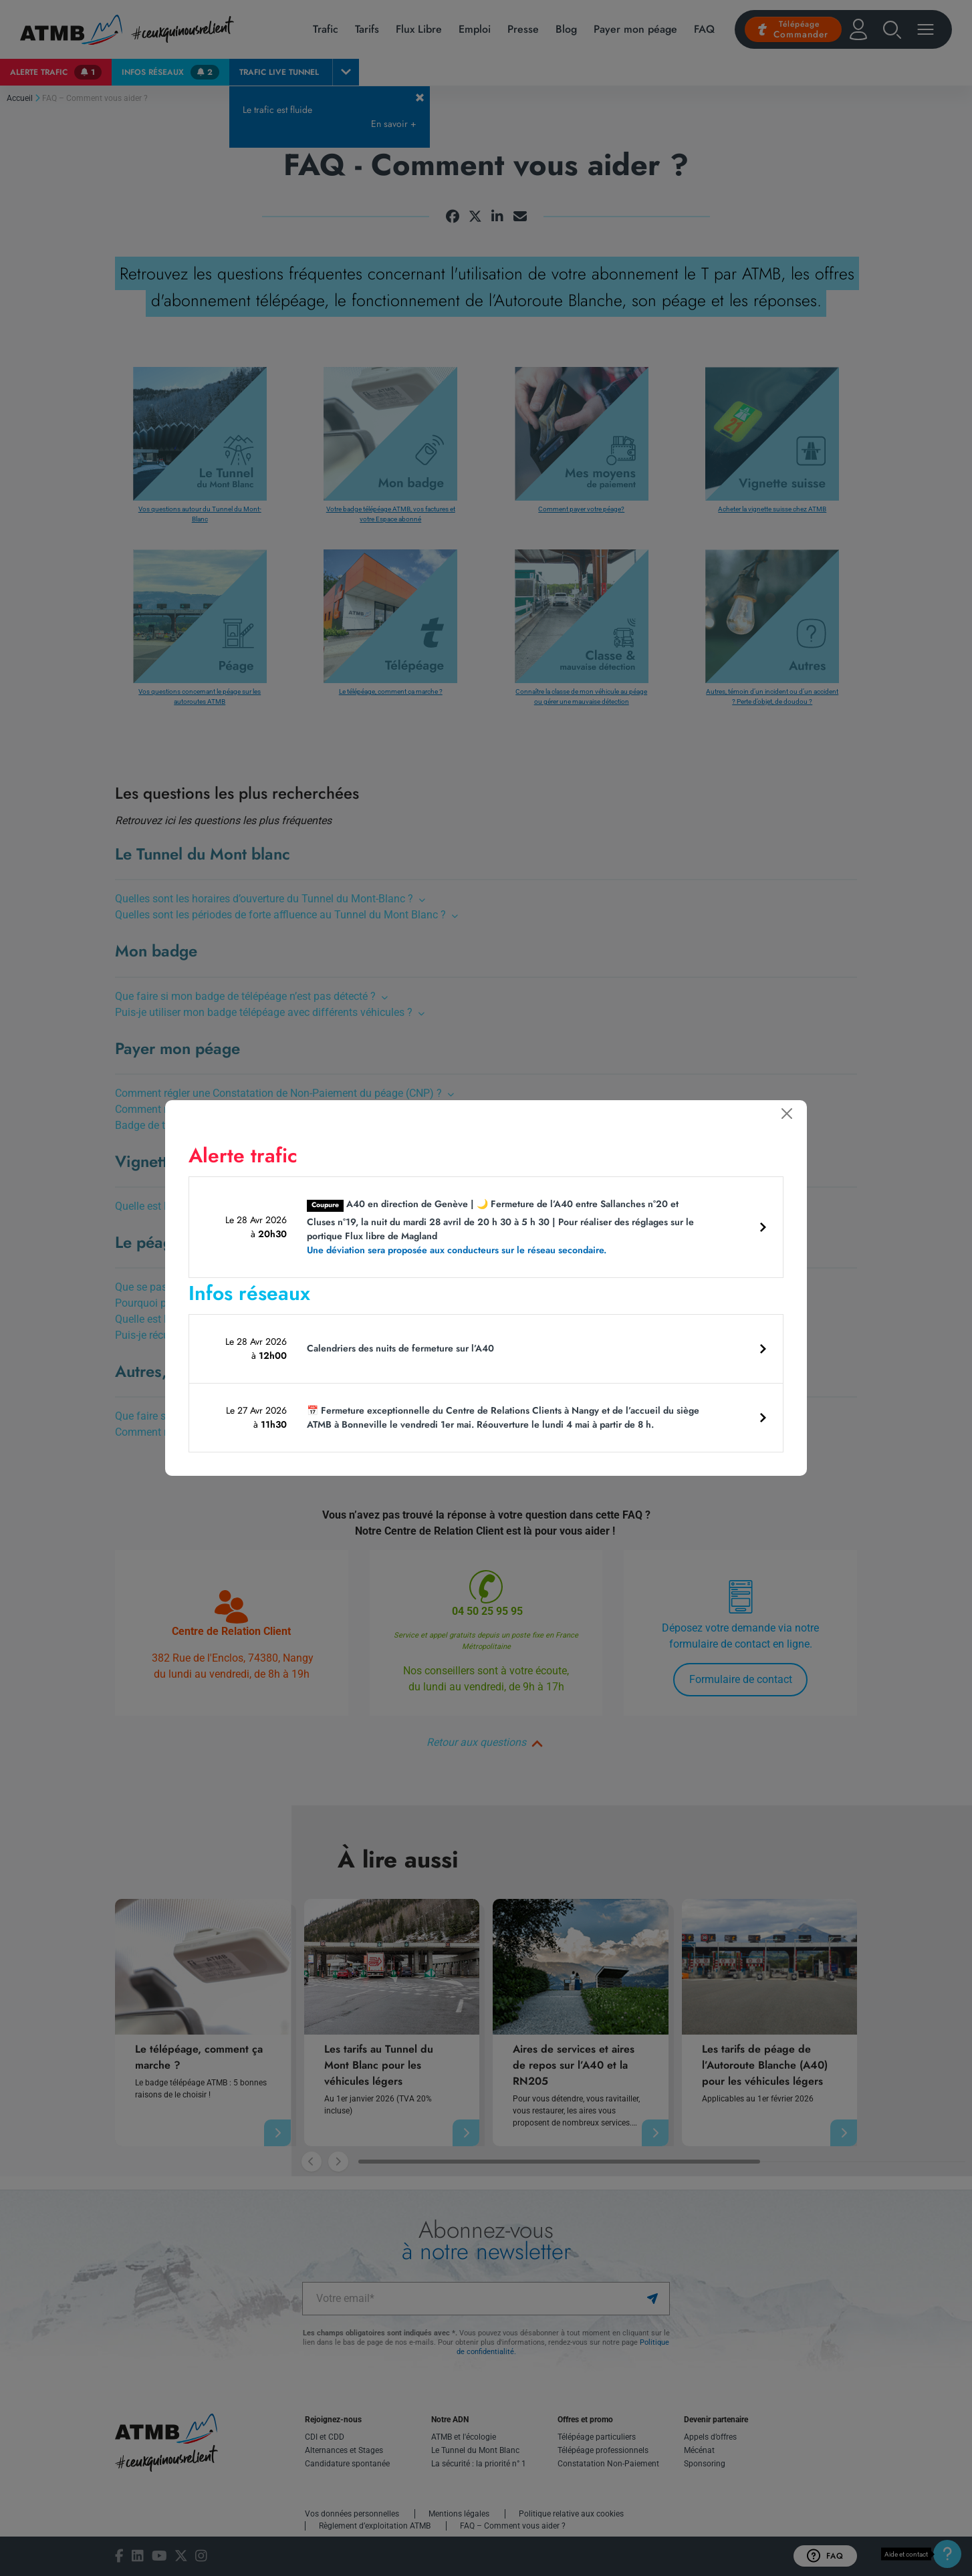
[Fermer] (787, 1113)
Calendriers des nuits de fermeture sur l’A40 (400, 1348)
